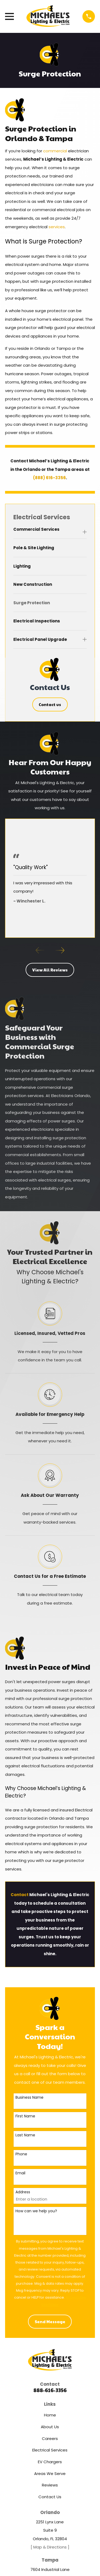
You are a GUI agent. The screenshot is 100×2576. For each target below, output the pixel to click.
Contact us (50, 704)
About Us (50, 2427)
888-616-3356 (50, 2390)
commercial (55, 151)
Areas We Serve (50, 2473)
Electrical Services (49, 2450)
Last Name (25, 2135)
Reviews (50, 2485)
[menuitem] (46, 532)
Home (50, 2415)
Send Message (50, 2321)
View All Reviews (50, 970)
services (57, 227)
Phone (21, 2154)
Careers (50, 2438)
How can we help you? (36, 2211)
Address (22, 2192)
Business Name (29, 2097)
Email (20, 2173)
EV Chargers (50, 2462)
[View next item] (59, 950)
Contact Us (49, 2497)
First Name (25, 2116)
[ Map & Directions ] (50, 2547)
